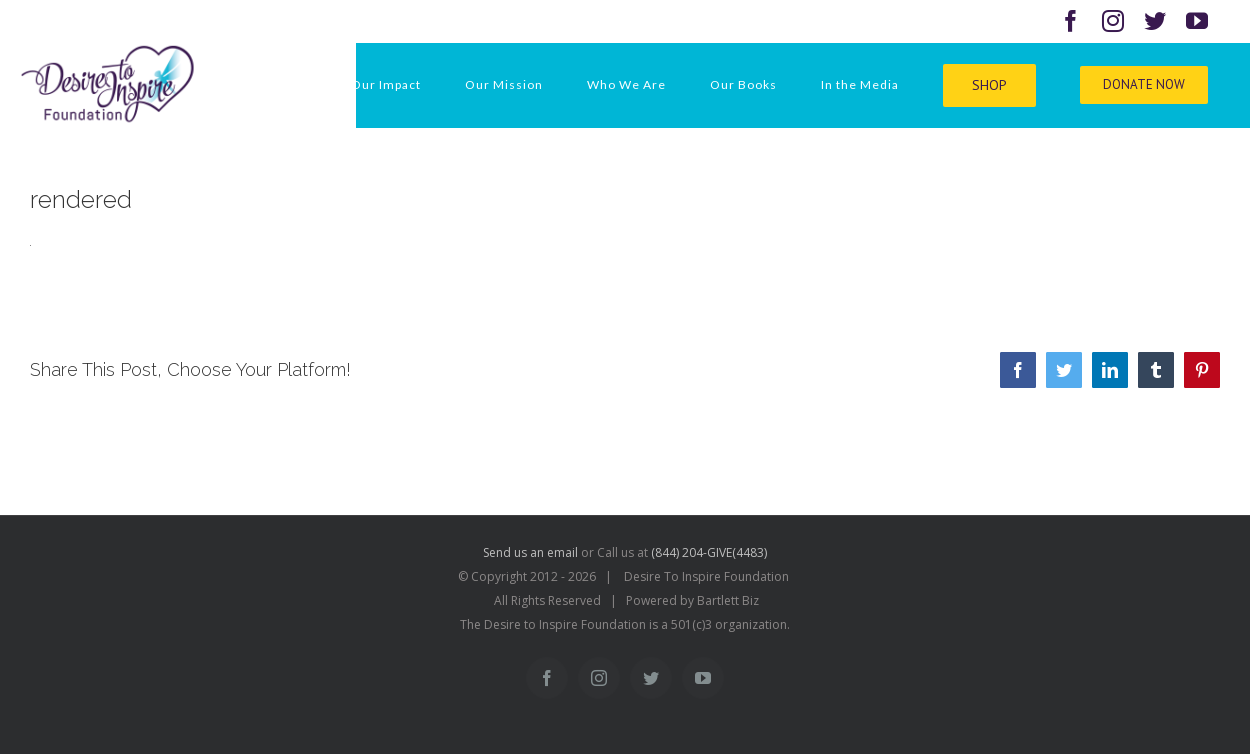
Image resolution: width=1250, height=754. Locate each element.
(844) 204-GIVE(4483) (709, 552)
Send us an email (530, 552)
